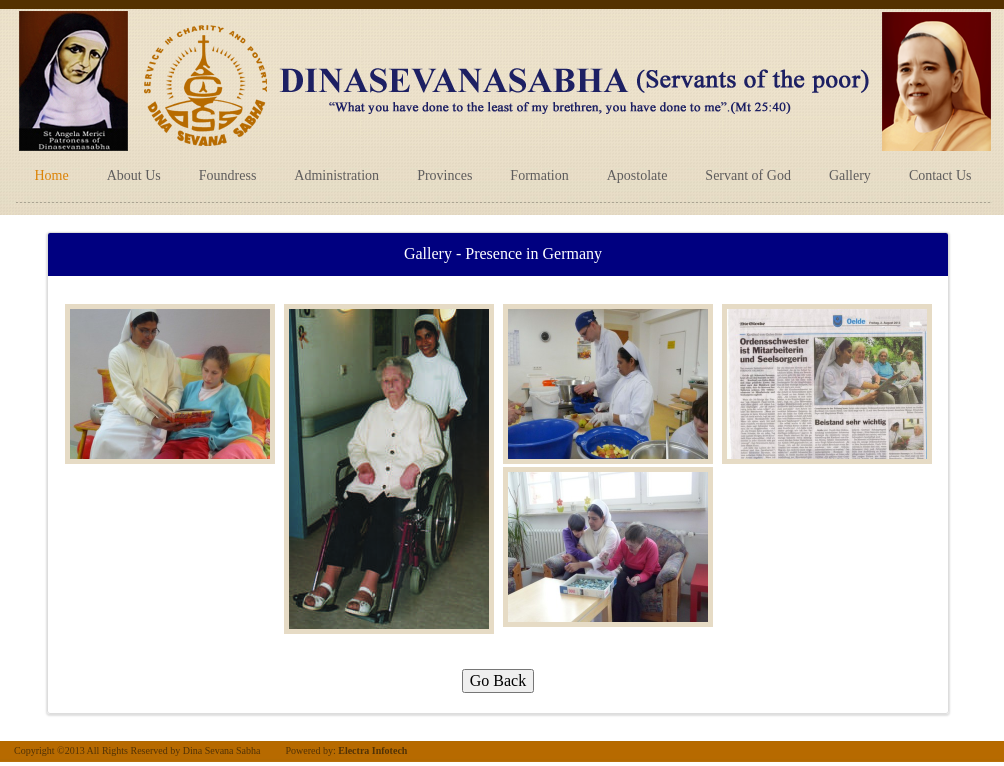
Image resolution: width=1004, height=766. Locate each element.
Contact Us (940, 175)
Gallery (850, 175)
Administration (336, 175)
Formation (539, 175)
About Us (134, 175)
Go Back (498, 680)
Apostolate (637, 175)
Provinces (444, 175)
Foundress (228, 175)
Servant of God (748, 175)
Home (52, 175)
